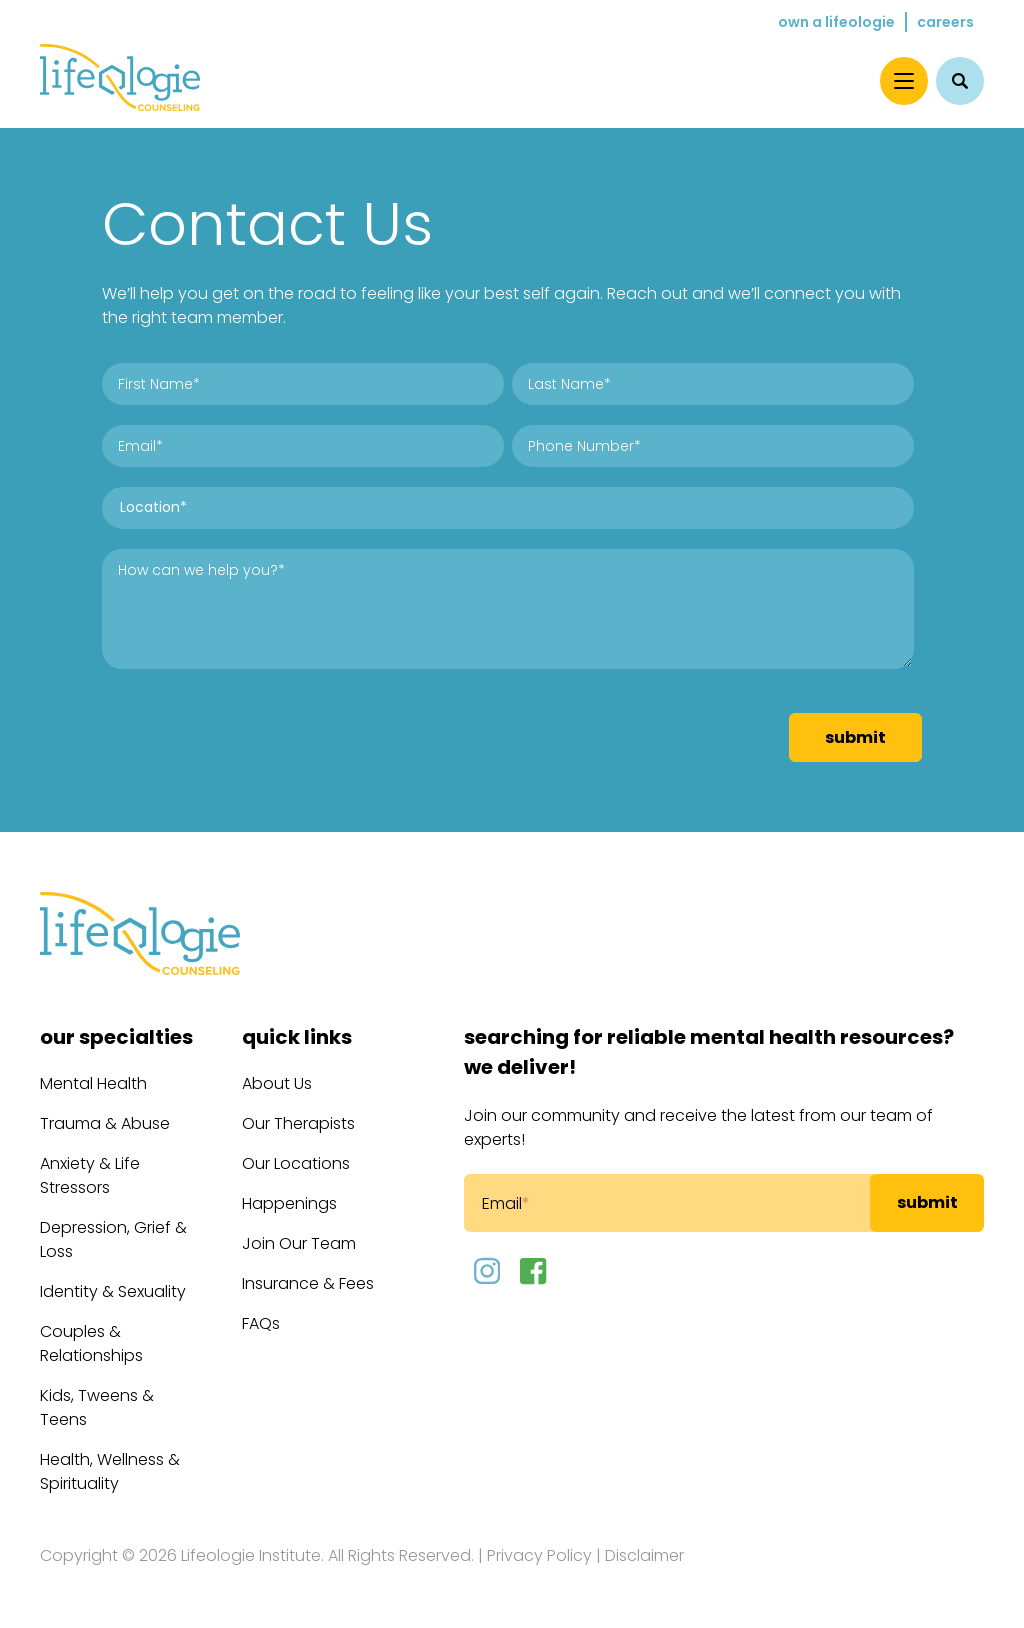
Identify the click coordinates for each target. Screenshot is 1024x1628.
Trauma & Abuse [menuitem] (105, 1123)
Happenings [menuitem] (289, 1203)
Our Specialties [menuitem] (116, 1037)
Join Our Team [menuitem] (299, 1243)
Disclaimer (644, 1555)
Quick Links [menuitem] (297, 1037)
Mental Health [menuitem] (93, 1083)
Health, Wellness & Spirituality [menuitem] (110, 1471)
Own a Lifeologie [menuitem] (836, 22)
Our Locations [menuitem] (296, 1163)
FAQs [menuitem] (261, 1323)
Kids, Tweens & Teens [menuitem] (97, 1407)
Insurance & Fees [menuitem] (308, 1283)
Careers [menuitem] (945, 22)
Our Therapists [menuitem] (298, 1123)
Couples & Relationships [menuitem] (91, 1343)
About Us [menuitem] (277, 1083)
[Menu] (904, 81)
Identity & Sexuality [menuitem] (113, 1291)
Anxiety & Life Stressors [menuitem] (90, 1175)
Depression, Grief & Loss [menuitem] (113, 1239)
